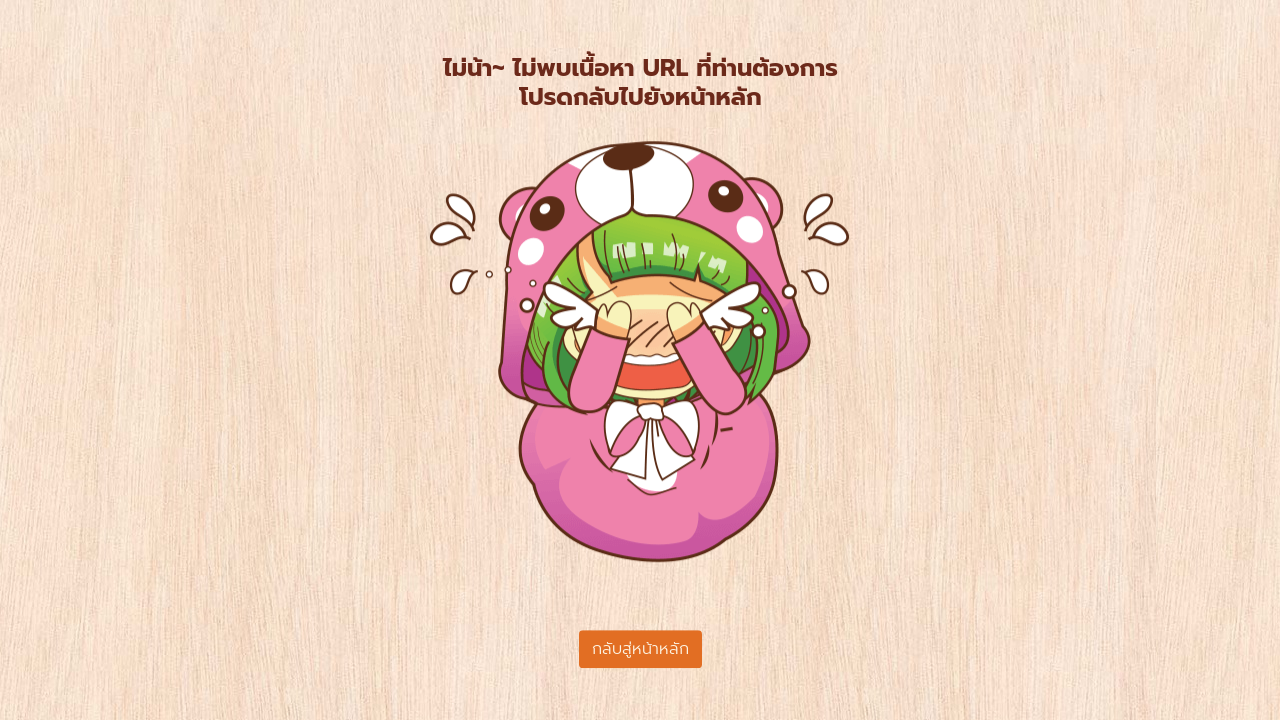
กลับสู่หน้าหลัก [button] (640, 649)
